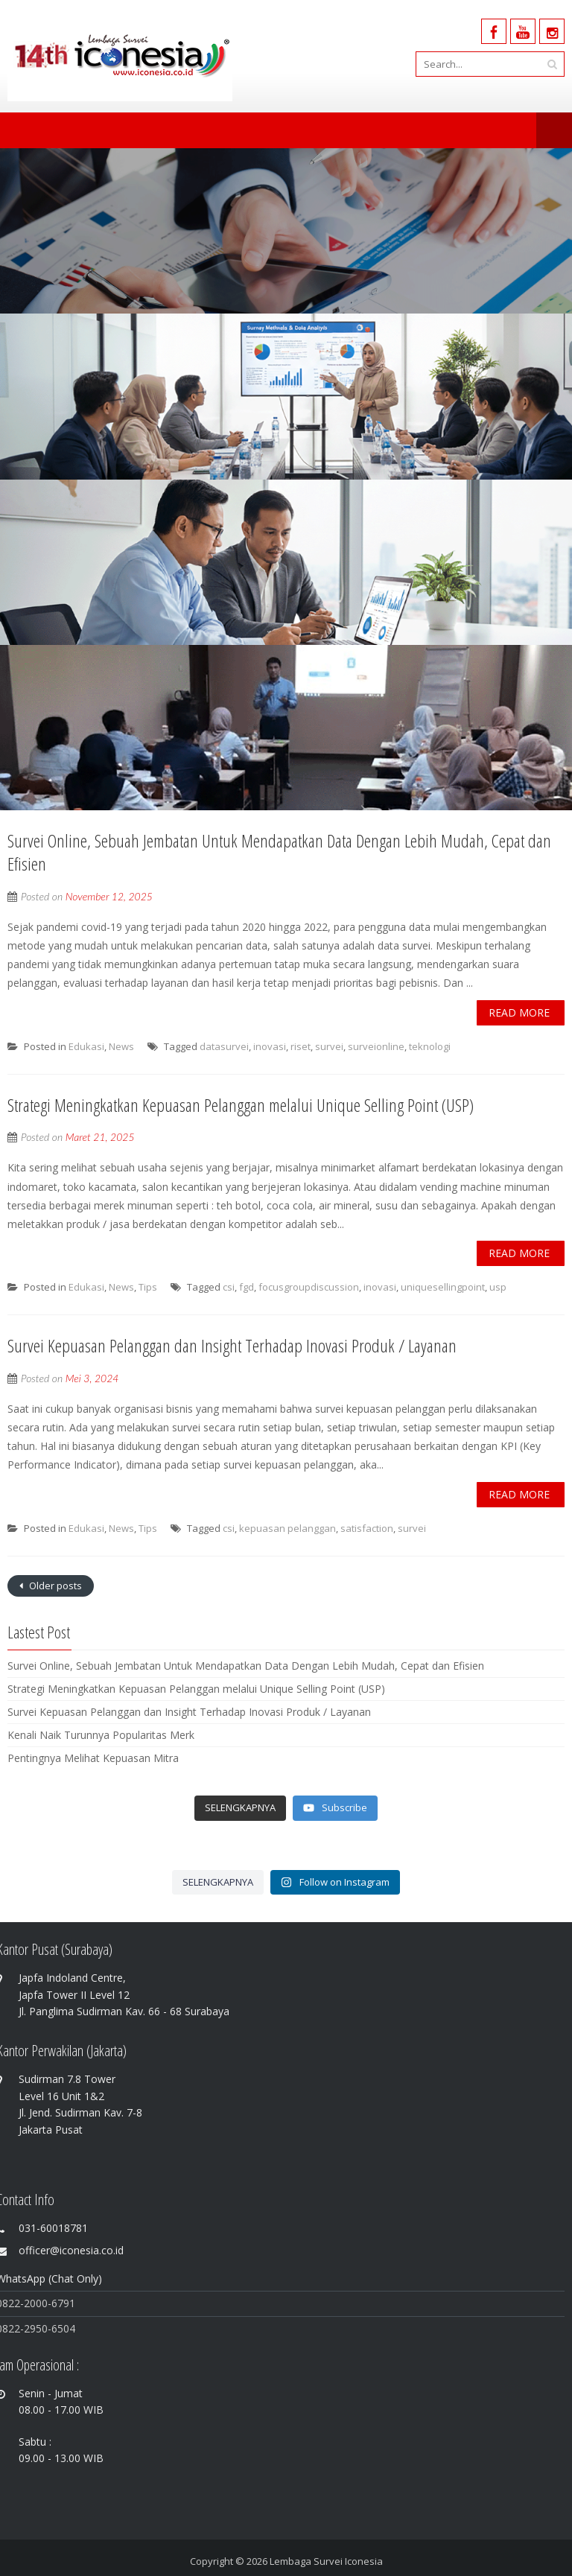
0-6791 (58, 2303)
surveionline (376, 1046)
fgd (246, 1287)
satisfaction (366, 1528)
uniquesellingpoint (443, 1287)
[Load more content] (240, 1808)
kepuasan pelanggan (287, 1528)
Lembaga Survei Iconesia (326, 2561)
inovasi (269, 1046)
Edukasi (86, 1046)
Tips (148, 1287)
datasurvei (224, 1046)
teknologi (430, 1046)
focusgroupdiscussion (308, 1287)
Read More (519, 1012)
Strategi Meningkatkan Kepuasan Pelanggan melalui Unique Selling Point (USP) (240, 1105)
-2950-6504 (47, 2328)
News (121, 1046)
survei (329, 1046)
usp (497, 1287)
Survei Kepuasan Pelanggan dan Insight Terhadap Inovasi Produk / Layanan (232, 1345)
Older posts (54, 1585)
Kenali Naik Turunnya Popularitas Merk (100, 1735)
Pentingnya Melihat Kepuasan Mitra (93, 1758)
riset (300, 1046)
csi (229, 1287)
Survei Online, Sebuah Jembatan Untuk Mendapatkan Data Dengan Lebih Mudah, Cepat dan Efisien (279, 852)
